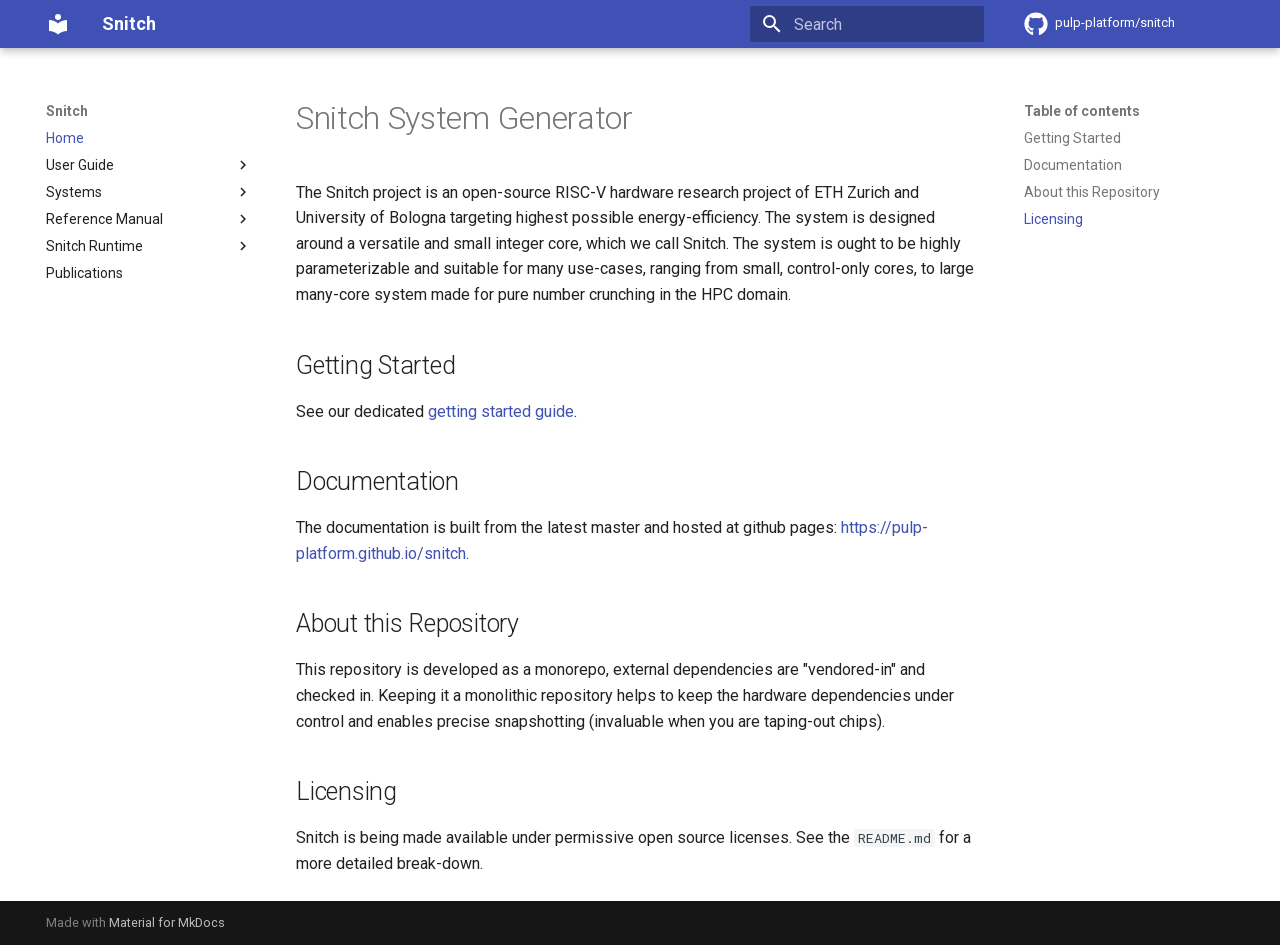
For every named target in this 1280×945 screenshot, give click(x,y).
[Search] (867, 24)
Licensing (1053, 219)
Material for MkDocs (167, 922)
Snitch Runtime (149, 246)
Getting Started (1072, 138)
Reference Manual (149, 219)
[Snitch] (58, 24)
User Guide (149, 165)
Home (65, 138)
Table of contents (1082, 111)
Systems (149, 192)
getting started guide (501, 411)
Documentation (1073, 165)
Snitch (67, 111)
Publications (84, 273)
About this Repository (1092, 192)
